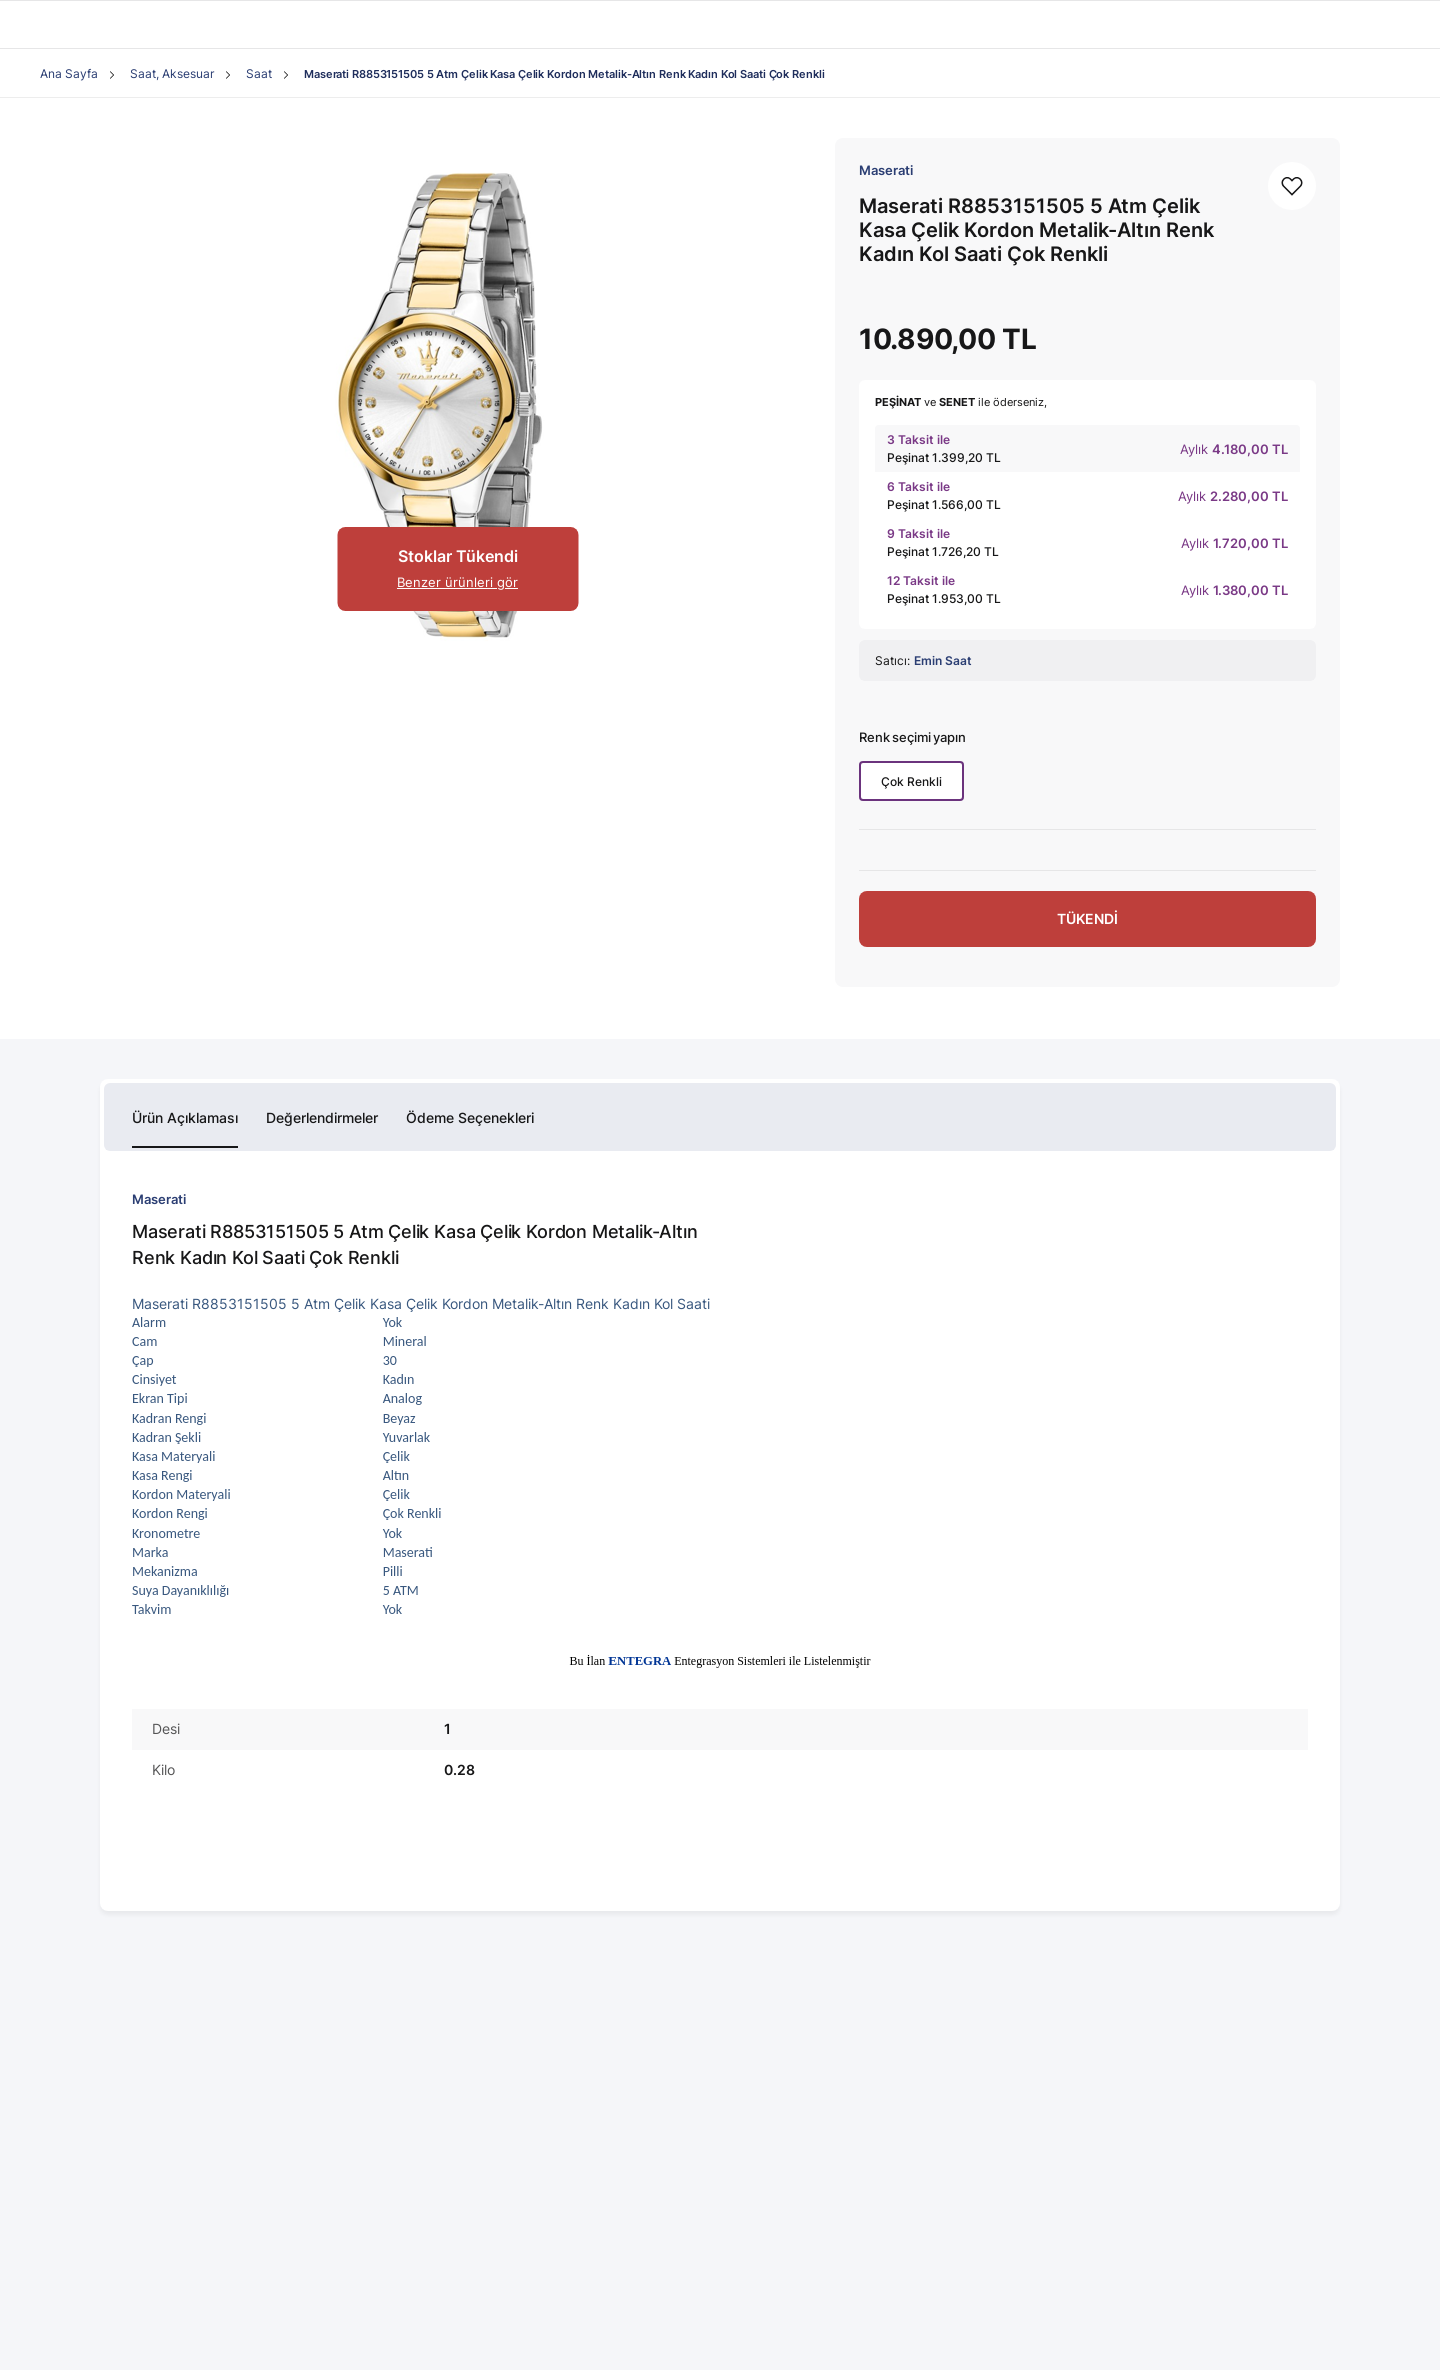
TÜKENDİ (1087, 918)
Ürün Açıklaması (185, 1117)
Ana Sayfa (69, 73)
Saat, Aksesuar (172, 73)
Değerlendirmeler (322, 1117)
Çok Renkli (911, 781)
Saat (259, 73)
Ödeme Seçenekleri (470, 1117)
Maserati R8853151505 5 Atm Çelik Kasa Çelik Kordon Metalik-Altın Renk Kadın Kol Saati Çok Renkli (564, 74)
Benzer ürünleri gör (457, 582)
